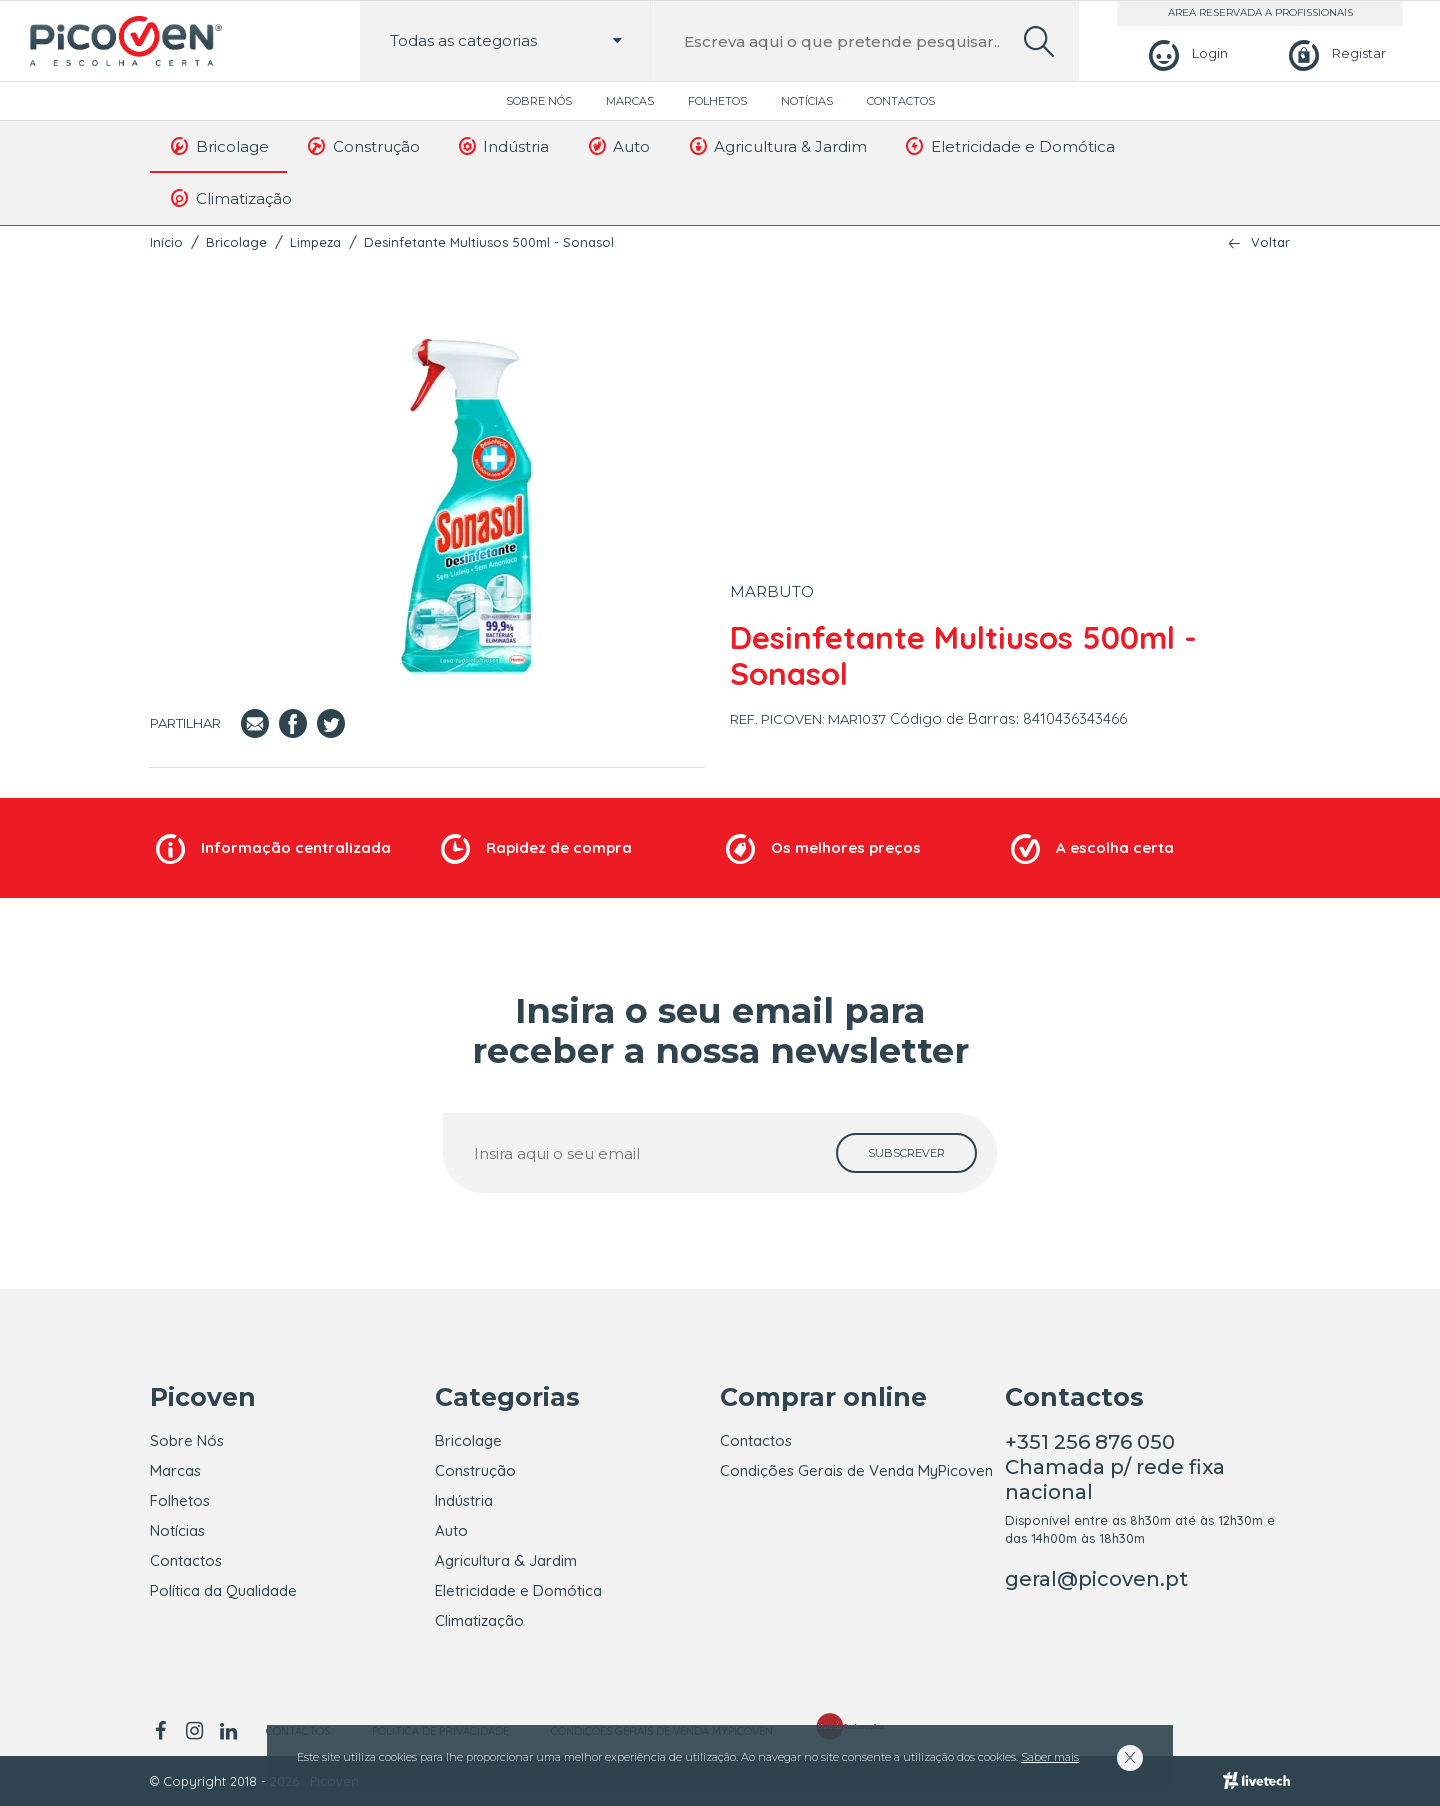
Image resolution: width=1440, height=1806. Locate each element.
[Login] (1185, 53)
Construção (362, 146)
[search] (1039, 41)
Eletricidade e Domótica (1009, 146)
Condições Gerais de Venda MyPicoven (856, 1470)
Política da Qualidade (223, 1590)
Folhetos (717, 101)
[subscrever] (906, 1153)
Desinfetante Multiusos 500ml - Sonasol (489, 242)
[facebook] (163, 1731)
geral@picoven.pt (1096, 1579)
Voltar (1270, 242)
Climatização (230, 198)
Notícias (807, 101)
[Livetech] (1256, 1781)
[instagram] (194, 1731)
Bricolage (218, 146)
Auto (617, 146)
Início (166, 242)
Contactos (901, 101)
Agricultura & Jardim (776, 146)
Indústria (503, 146)
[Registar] (1334, 53)
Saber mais (1050, 1757)
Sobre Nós (539, 101)
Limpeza (315, 242)
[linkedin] (228, 1731)
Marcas (630, 101)
